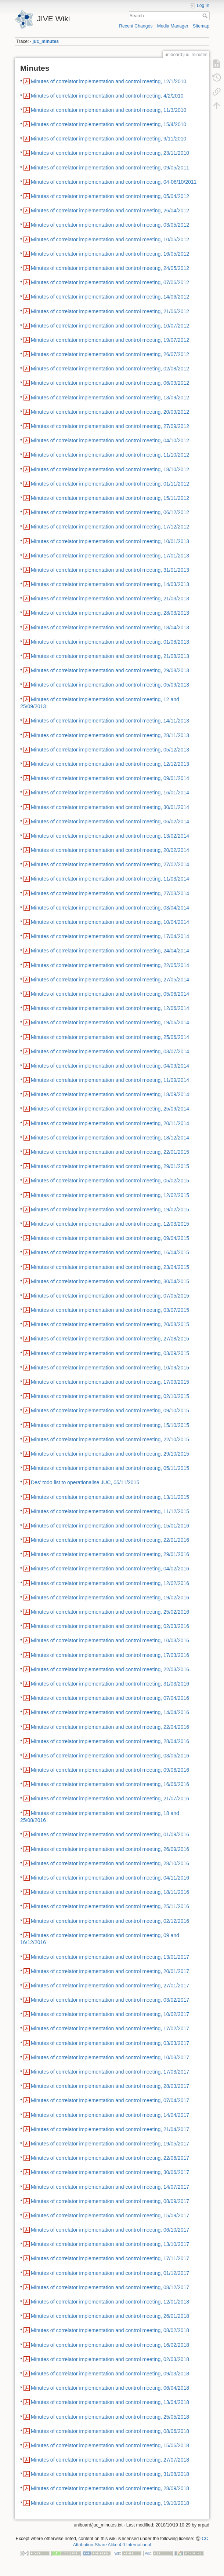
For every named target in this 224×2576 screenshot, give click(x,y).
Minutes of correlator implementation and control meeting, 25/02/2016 (110, 1612)
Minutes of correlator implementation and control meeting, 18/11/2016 (110, 1892)
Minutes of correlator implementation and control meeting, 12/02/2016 (110, 1583)
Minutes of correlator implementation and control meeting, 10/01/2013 (110, 541)
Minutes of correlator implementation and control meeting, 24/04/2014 (110, 951)
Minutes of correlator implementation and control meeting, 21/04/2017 (110, 2129)
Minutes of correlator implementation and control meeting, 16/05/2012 (110, 254)
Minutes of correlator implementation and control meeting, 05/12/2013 (110, 750)
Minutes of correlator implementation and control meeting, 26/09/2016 (110, 1849)
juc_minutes (46, 41)
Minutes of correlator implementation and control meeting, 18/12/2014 (110, 1138)
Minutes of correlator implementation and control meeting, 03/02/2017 (110, 2000)
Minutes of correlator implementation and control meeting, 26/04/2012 (110, 210)
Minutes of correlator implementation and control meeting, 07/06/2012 (110, 282)
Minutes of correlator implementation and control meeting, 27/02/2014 (110, 864)
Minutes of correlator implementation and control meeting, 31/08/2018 (110, 2474)
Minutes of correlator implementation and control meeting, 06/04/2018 (110, 2388)
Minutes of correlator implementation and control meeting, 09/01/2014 (110, 778)
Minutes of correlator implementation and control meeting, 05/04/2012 (110, 196)
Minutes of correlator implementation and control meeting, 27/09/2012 (110, 426)
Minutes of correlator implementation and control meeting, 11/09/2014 (110, 1080)
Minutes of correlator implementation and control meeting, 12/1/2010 (108, 81)
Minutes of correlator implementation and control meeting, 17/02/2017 (110, 2028)
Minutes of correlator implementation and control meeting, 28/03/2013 (110, 613)
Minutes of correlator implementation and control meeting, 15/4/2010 (108, 124)
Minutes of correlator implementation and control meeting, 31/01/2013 (110, 570)
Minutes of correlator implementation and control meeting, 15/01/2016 (110, 1526)
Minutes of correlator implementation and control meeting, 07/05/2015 (110, 1296)
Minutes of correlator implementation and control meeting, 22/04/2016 (110, 1727)
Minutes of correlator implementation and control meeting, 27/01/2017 (110, 1985)
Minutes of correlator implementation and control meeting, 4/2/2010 (107, 96)
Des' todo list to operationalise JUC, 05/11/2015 (85, 1482)
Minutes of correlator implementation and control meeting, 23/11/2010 (110, 153)
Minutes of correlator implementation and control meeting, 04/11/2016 (110, 1878)
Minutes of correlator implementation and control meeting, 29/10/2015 (110, 1454)
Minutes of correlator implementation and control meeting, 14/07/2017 (110, 2187)
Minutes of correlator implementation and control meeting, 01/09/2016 (110, 1834)
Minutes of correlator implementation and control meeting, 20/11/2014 (110, 1123)
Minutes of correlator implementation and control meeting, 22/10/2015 (110, 1439)
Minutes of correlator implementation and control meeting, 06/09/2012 (110, 383)
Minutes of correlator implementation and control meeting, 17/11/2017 (110, 2258)
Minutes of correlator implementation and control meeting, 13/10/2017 (110, 2244)
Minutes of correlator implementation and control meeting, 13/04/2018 (110, 2402)
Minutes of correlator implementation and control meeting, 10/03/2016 (110, 1640)
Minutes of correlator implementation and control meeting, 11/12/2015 (110, 1511)
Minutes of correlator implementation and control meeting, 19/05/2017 (110, 2144)
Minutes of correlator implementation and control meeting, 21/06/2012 (110, 311)
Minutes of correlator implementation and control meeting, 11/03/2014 (110, 879)
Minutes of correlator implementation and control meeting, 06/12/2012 (110, 512)
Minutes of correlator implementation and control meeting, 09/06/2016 (110, 1770)
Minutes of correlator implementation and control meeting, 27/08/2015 (110, 1339)
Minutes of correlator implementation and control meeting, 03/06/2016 (110, 1756)
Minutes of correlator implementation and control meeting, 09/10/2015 (110, 1410)
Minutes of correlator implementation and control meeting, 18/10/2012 (110, 469)
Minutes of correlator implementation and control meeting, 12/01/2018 (110, 2302)
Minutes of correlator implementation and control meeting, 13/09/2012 (110, 397)
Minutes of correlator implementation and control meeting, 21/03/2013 (110, 598)
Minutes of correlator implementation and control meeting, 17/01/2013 (110, 556)
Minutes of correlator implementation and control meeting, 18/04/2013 (110, 627)
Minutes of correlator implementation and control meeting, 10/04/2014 (110, 922)
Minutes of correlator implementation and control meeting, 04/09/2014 (110, 1066)
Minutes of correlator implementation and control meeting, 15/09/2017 (110, 2215)
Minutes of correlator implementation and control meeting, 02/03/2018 (110, 2359)
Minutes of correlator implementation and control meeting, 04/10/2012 (110, 440)
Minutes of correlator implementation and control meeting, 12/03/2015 (110, 1224)
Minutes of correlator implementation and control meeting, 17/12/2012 (110, 527)
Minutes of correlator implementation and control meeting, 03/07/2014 (110, 1051)
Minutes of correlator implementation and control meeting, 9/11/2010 (108, 139)
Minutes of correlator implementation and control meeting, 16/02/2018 (110, 2345)
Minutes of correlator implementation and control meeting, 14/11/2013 (110, 721)
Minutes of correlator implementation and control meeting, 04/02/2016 (110, 1568)
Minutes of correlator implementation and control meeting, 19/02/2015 (110, 1209)
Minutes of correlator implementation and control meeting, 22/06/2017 (110, 2158)
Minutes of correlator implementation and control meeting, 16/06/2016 (110, 1784)
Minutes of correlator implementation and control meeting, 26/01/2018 (110, 2316)
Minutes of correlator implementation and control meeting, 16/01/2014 (110, 792)
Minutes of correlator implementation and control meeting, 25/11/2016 (110, 1906)
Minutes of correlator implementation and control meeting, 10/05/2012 (110, 239)
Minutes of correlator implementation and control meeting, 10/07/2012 (110, 326)
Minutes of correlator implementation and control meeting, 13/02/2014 (110, 836)
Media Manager (172, 26)
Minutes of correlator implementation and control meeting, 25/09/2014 (110, 1109)
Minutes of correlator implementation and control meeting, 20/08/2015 (110, 1324)
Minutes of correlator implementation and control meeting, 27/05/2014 (110, 980)
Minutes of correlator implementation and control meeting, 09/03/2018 (110, 2373)
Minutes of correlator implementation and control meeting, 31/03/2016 (110, 1684)
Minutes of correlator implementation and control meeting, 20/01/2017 (110, 1971)
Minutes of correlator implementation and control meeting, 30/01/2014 (110, 807)
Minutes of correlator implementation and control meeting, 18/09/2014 (110, 1094)
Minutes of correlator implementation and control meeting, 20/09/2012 (110, 412)
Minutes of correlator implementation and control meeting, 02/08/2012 (110, 369)
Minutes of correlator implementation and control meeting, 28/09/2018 (110, 2488)
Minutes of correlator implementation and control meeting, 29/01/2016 (110, 1554)
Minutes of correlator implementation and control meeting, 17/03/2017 (110, 2072)
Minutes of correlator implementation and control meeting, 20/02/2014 (110, 850)
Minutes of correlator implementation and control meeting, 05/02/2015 (110, 1180)
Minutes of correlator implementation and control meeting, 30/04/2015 (110, 1281)
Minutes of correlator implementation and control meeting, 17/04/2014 (110, 936)
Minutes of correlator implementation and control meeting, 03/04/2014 (110, 908)
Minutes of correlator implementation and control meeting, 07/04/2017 (110, 2100)
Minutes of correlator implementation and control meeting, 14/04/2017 (110, 2115)
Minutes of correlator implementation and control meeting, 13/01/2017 (110, 1957)
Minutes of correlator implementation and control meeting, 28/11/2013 (110, 735)
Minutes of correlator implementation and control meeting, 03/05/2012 (110, 225)
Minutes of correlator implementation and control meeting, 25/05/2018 (110, 2417)
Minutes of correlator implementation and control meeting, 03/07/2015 (110, 1310)
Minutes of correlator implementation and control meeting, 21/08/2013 (110, 656)
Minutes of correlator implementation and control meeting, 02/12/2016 (110, 1921)
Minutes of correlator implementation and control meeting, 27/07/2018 (110, 2460)
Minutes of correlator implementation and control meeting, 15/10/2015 (110, 1425)
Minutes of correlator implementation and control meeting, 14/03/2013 (110, 584)
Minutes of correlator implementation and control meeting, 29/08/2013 (110, 670)
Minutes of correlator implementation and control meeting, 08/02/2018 (110, 2330)
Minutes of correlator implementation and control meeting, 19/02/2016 (110, 1597)
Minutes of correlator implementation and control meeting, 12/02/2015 (110, 1195)
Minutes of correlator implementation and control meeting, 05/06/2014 (110, 994)
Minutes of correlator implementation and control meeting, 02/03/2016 (110, 1626)
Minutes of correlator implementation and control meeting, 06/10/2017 (110, 2230)
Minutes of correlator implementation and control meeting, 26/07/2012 (110, 354)
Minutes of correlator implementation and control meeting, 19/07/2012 (110, 340)
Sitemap (201, 26)
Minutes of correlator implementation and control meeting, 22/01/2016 (110, 1540)
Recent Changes (135, 26)
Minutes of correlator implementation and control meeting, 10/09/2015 (110, 1368)
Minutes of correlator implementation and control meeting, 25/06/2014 (110, 1037)
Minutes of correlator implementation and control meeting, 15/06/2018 (110, 2445)
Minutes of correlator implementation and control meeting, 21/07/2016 (110, 1798)
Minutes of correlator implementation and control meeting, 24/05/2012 (110, 268)
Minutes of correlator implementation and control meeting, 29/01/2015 (110, 1166)
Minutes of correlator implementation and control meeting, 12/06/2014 (110, 1008)
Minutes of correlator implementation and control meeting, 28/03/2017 (110, 2086)
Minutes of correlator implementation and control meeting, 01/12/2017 (110, 2273)
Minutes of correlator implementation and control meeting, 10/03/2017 (110, 2057)
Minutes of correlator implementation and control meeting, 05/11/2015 (110, 1468)
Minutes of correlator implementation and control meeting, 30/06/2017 (110, 2172)
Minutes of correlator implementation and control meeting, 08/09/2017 (110, 2201)
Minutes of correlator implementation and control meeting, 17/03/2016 (110, 1655)
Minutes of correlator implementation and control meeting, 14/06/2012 (110, 297)
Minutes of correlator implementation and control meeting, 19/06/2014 (110, 1022)
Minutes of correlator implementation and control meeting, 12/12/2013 (110, 764)
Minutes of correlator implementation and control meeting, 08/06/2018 (110, 2431)
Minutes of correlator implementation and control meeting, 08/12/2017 (110, 2287)
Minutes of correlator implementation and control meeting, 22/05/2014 (110, 965)
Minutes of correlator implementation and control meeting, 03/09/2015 (110, 1353)
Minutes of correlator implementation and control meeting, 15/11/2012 (110, 498)
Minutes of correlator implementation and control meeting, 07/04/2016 (110, 1698)
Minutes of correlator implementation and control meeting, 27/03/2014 (110, 893)
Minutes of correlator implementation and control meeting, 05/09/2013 (110, 685)
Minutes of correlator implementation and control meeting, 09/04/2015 (110, 1238)
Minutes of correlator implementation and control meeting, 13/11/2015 (110, 1497)
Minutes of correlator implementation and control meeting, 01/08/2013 (110, 642)
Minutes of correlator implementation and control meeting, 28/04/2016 (110, 1741)
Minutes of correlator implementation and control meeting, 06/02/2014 (110, 821)
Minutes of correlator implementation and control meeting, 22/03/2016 (110, 1669)
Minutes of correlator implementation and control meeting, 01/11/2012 (110, 484)
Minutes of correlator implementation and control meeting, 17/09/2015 (110, 1382)
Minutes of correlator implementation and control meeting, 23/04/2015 (110, 1267)
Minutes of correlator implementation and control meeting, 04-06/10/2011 (113, 182)
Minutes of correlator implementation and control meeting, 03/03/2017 (110, 2043)
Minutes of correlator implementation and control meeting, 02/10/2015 (110, 1396)
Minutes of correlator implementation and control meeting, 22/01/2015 (110, 1152)
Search (205, 15)
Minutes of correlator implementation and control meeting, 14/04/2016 (110, 1712)
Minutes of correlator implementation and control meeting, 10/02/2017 (110, 2014)
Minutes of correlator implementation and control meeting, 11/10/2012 (110, 455)
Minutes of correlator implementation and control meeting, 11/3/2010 (108, 110)
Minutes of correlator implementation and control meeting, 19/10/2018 (110, 2503)
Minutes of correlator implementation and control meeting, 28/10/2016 (110, 1863)
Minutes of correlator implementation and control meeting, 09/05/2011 (110, 168)
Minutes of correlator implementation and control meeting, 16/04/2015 (110, 1252)
